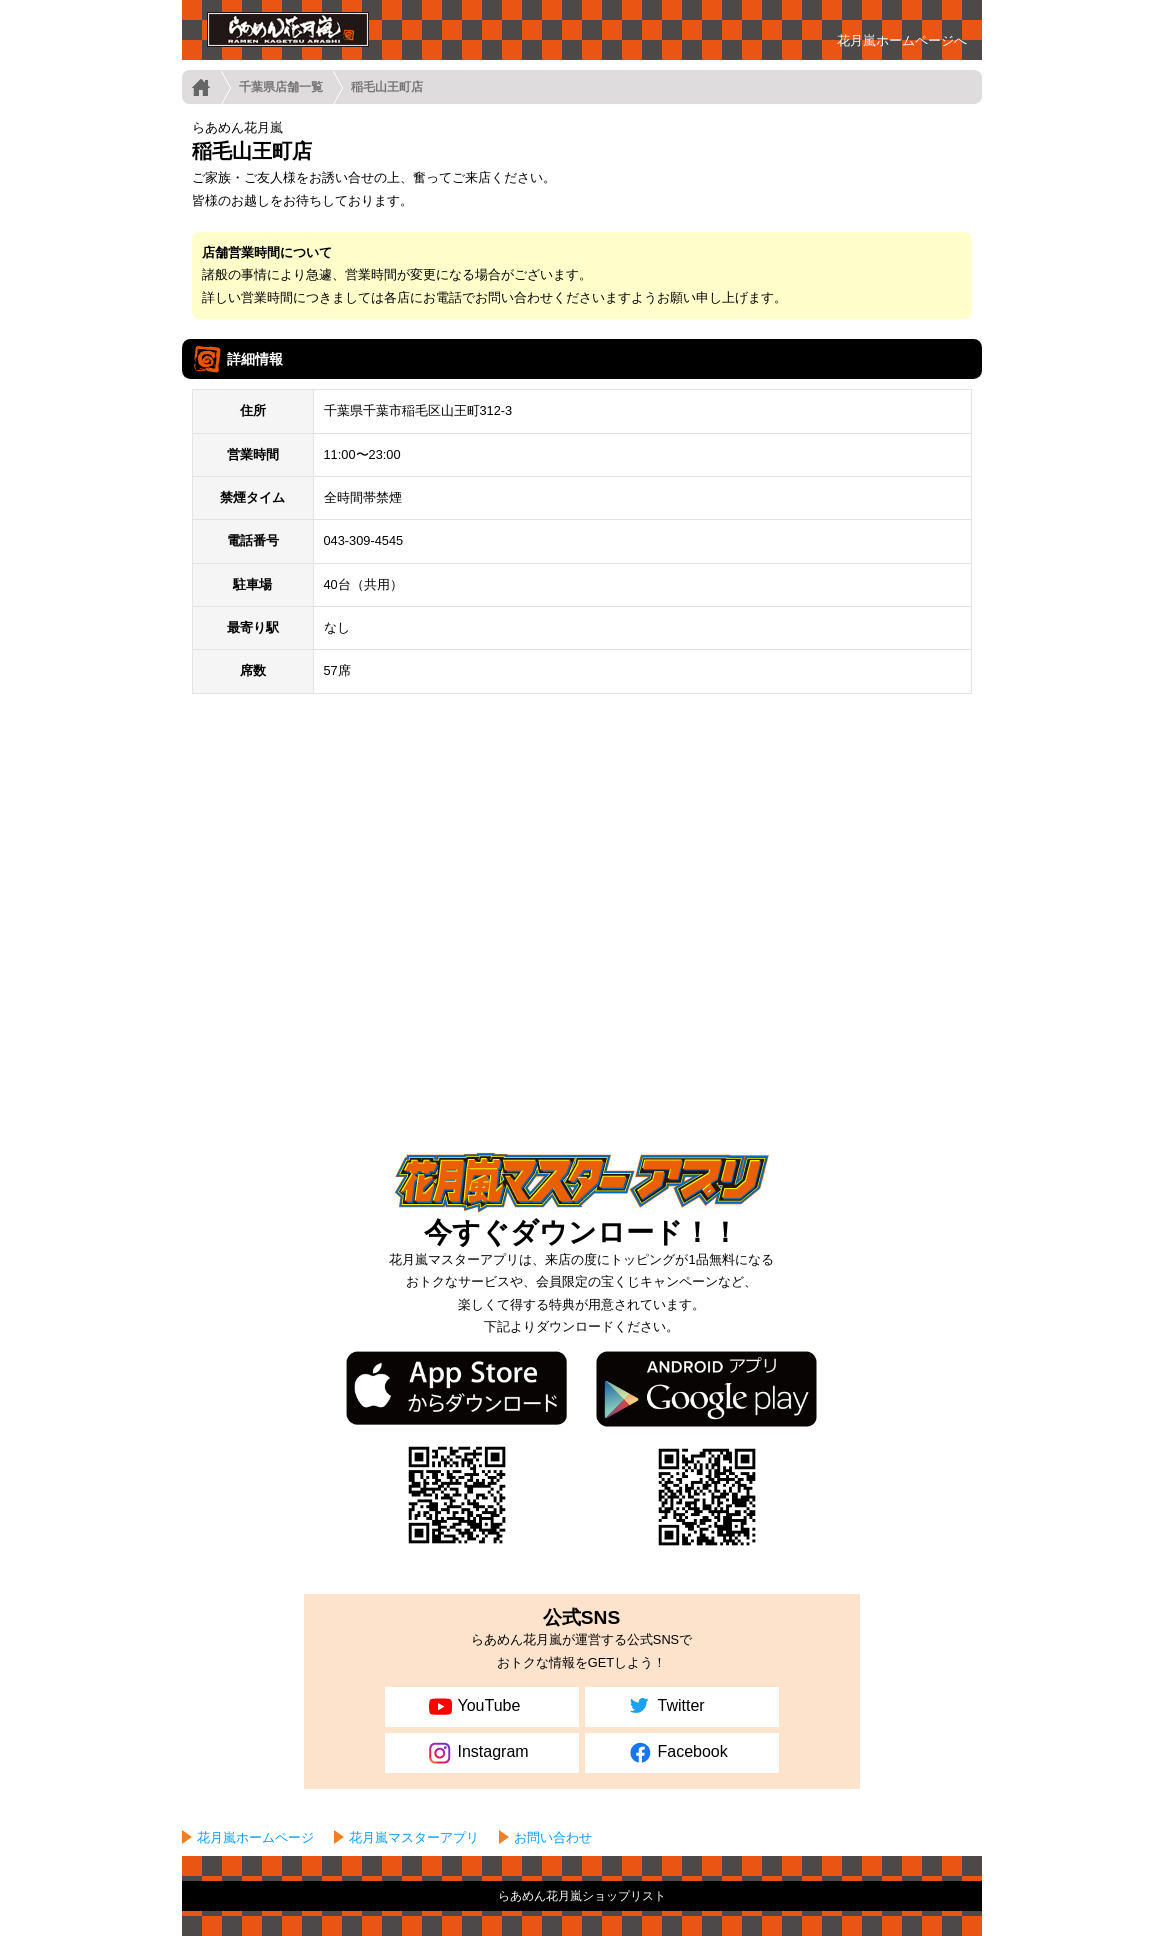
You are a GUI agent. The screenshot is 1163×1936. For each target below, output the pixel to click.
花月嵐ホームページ (255, 1837)
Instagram (477, 1753)
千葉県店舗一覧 (281, 87)
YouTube (473, 1707)
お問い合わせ (553, 1837)
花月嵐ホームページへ (902, 40)
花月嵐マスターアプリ (414, 1837)
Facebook (676, 1753)
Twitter (665, 1707)
